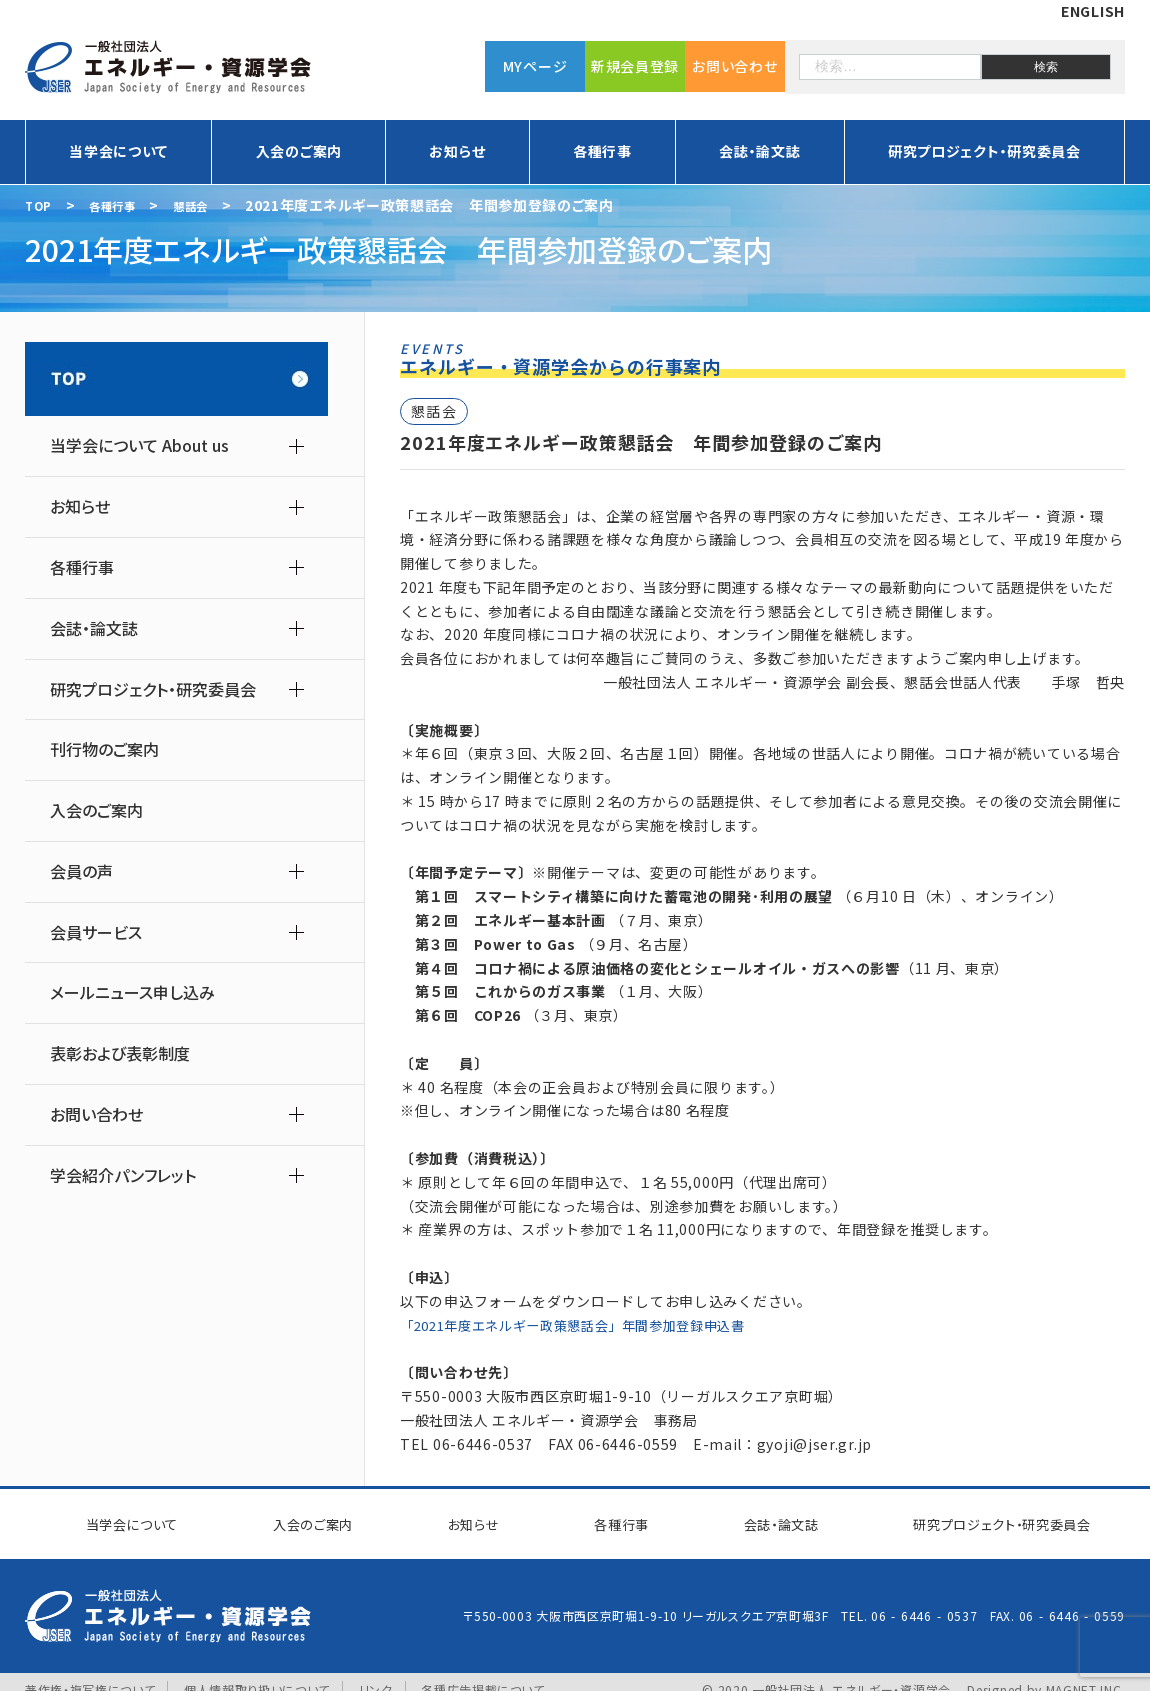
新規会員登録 (635, 65)
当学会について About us (139, 445)
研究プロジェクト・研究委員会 (984, 151)
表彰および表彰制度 (120, 1053)
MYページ (535, 65)
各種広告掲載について (484, 1673)
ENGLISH (1093, 11)
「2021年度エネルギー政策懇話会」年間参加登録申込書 (586, 1325)
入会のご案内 (299, 151)
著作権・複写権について (90, 1673)
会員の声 (81, 871)
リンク (377, 1673)
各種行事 (602, 151)
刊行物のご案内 (104, 749)
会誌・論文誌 (759, 151)
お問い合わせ (734, 65)
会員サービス (96, 932)
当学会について (118, 151)
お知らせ (457, 151)
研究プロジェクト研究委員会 (986, 1515)
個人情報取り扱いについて (257, 1673)
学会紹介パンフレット (123, 1175)
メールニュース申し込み (132, 992)
